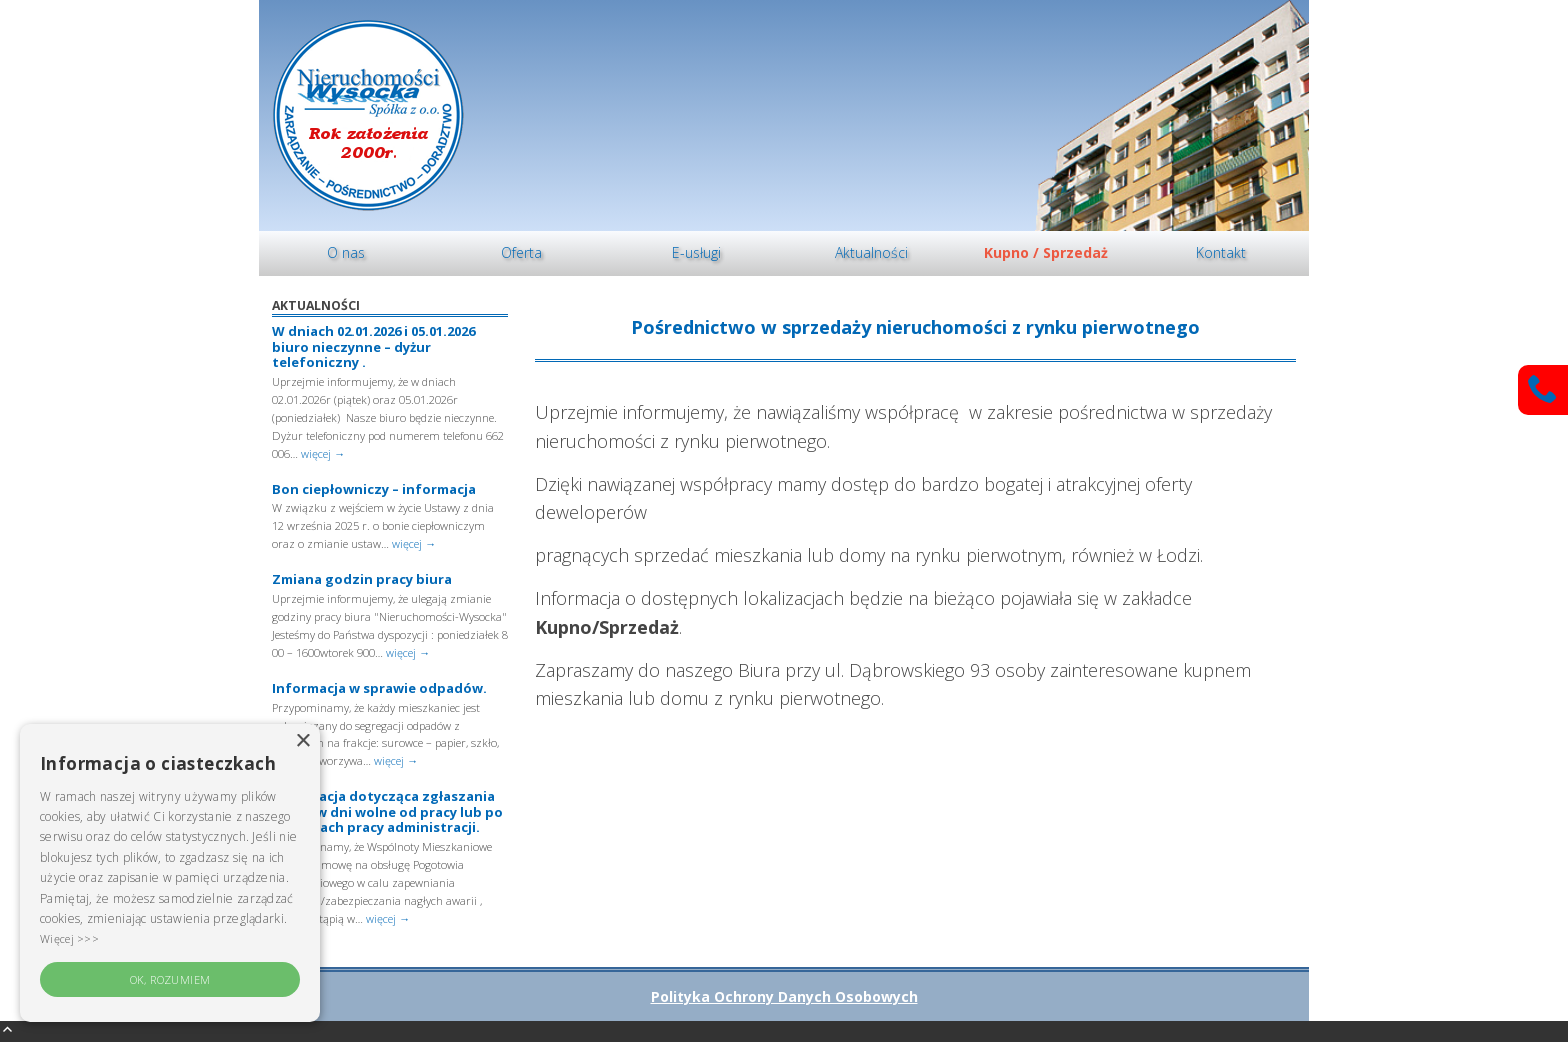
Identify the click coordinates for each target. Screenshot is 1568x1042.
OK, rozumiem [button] (170, 979)
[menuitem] (346, 253)
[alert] (170, 873)
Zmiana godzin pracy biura (362, 579)
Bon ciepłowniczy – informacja (374, 489)
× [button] (302, 741)
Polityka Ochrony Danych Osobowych (784, 996)
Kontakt (1221, 252)
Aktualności (871, 252)
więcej (323, 453)
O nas (346, 252)
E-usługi (696, 252)
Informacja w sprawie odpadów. (379, 688)
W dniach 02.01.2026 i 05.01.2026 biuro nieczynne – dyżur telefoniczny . (373, 346)
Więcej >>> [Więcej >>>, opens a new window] (69, 938)
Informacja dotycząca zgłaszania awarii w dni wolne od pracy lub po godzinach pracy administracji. (387, 811)
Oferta (521, 252)
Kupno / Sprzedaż (1046, 252)
